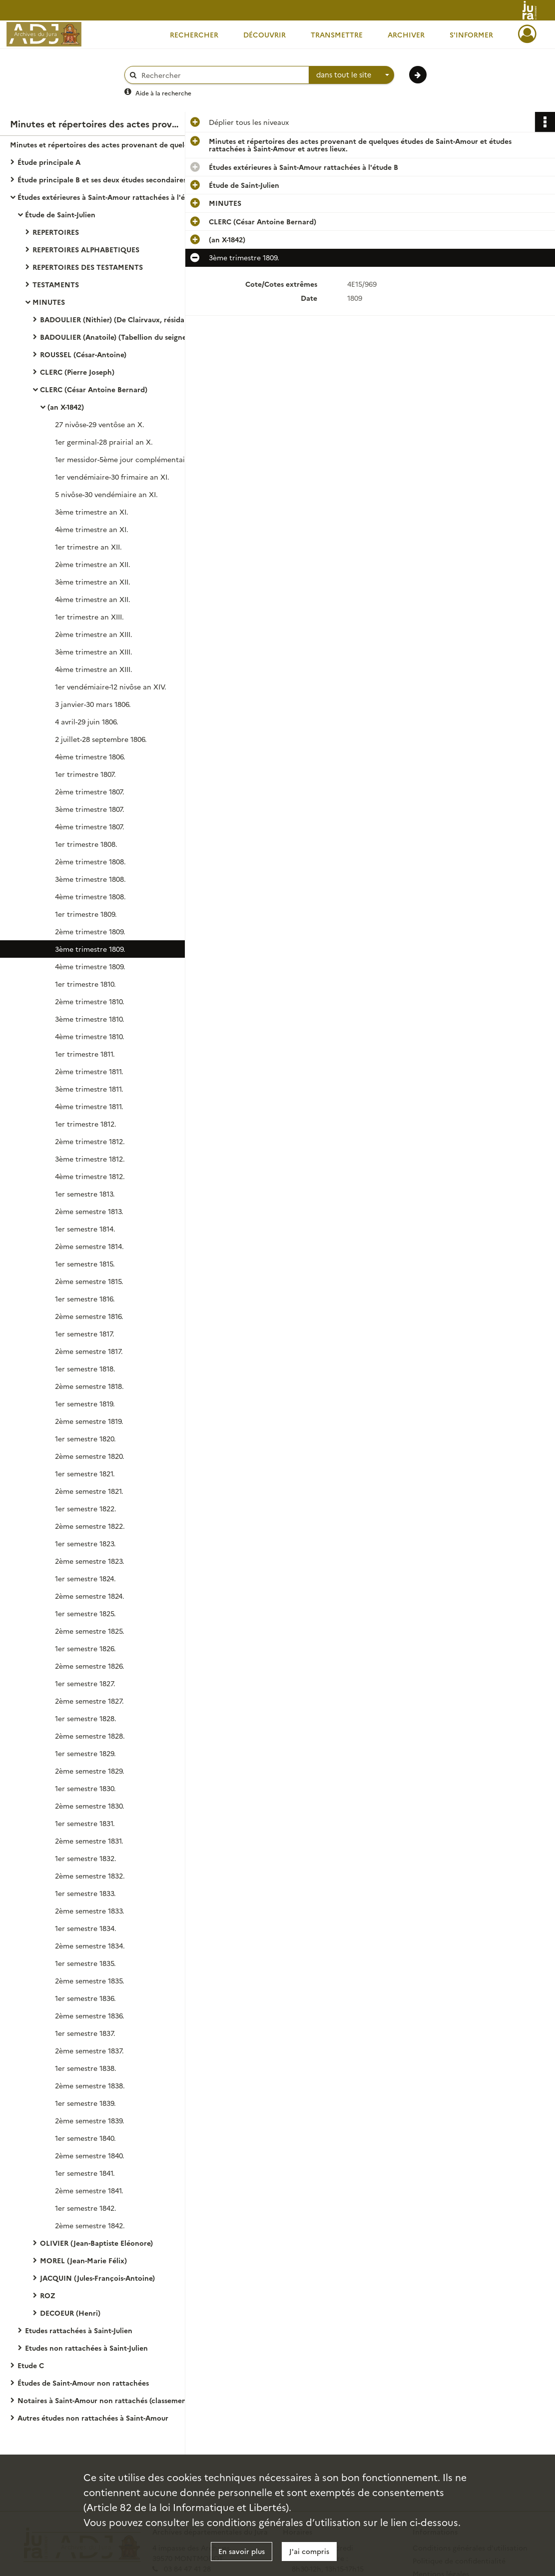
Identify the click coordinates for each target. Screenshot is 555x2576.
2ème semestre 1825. (89, 1631)
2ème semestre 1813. (89, 1211)
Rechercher (194, 34)
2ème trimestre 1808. (90, 861)
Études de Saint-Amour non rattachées (83, 2383)
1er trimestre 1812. (85, 1124)
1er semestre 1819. (85, 1403)
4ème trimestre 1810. (89, 1036)
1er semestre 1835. (85, 1963)
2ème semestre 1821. (89, 1491)
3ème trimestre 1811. (89, 1089)
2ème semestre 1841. (89, 2190)
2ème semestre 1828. (90, 1736)
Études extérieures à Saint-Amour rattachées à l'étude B (112, 197)
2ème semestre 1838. (90, 2085)
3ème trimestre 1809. (90, 949)
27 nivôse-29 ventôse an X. (99, 424)
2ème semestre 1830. (89, 1806)
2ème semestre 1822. (90, 1526)
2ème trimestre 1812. (90, 1141)
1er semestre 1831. (85, 1823)
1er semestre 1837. (85, 2033)
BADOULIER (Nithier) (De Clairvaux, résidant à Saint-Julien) (140, 319)
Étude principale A (48, 162)
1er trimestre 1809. (86, 914)
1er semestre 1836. (85, 1998)
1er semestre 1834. (85, 1928)
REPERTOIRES (55, 232)
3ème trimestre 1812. (90, 1159)
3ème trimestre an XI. (91, 512)
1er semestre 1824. (85, 1578)
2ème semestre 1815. (89, 1281)
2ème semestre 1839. (89, 2120)
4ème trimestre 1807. (89, 826)
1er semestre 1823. (85, 1543)
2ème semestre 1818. (89, 1386)
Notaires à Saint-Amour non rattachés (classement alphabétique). (117, 2400)
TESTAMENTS (55, 284)
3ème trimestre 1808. (90, 879)
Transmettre (337, 34)
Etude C (30, 2365)
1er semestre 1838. (85, 2068)
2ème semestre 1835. (89, 1980)
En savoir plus (241, 2551)
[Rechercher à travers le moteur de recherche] (221, 75)
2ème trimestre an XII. (92, 564)
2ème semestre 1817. (89, 1351)
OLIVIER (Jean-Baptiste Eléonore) (96, 2243)
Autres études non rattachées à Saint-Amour (92, 2418)
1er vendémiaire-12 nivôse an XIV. (110, 686)
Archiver (406, 34)
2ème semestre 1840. (89, 2155)
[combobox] (351, 75)
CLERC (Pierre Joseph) (77, 372)
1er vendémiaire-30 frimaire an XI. (112, 477)
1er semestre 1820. (85, 1438)
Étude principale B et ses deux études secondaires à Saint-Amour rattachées (117, 179)
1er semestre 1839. (85, 2103)
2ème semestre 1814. (89, 1246)
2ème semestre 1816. (89, 1316)
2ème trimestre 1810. (89, 1001)
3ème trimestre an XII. (92, 582)
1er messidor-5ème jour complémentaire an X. (133, 459)
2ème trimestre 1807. (89, 791)
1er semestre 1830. (85, 1788)
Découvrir (264, 34)
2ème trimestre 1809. (90, 931)
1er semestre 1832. (85, 1858)
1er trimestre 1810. (85, 984)
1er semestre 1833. (85, 1893)
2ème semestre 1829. (89, 1771)
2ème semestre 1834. (90, 1945)
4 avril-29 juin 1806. (86, 721)
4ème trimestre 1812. (90, 1176)
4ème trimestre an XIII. (93, 669)
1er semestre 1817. (84, 1333)
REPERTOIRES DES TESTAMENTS (87, 267)
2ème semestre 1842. (90, 2225)
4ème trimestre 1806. (90, 756)
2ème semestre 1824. (89, 1596)
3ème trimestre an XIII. (93, 651)
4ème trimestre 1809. (90, 966)
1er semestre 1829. (85, 1753)
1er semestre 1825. (85, 1613)
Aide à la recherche (163, 92)
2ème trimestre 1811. (89, 1071)
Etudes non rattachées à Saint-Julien (86, 2348)
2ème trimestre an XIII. (93, 634)
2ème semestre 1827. (89, 1701)
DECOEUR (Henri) (70, 2313)
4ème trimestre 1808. (90, 896)
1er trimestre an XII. (88, 547)
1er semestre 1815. (85, 1264)
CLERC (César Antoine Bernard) (93, 389)
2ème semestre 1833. (89, 1911)
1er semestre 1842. (85, 2208)
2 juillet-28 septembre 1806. (101, 739)
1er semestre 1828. (85, 1718)
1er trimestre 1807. (85, 774)
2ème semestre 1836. (89, 2015)
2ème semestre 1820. (89, 1456)
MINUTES (48, 302)
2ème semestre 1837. (89, 2050)
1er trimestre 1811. (85, 1054)
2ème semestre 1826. (89, 1666)
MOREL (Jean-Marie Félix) (83, 2260)
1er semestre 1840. (85, 2138)
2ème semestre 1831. (89, 1841)
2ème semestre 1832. (90, 1876)
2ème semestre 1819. (89, 1421)
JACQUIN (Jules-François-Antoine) (97, 2278)
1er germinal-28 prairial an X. (104, 442)
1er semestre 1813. (85, 1194)
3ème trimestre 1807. (89, 809)
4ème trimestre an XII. (92, 599)
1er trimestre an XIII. (89, 617)
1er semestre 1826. (85, 1648)
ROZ (47, 2295)
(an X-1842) (65, 407)
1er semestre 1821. (85, 1473)
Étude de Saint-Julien (60, 214)
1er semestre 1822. (85, 1508)
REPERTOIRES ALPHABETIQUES (85, 249)
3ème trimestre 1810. (89, 1019)
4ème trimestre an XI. (91, 529)
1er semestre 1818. (85, 1368)
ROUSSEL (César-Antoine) (83, 354)
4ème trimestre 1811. (89, 1106)
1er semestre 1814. (85, 1229)
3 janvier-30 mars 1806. (93, 704)
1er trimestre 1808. (86, 844)
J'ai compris (309, 2551)
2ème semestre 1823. (89, 1561)
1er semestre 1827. (85, 1683)
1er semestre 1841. (85, 2173)
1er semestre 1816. (85, 1298)
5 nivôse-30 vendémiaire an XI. (106, 494)
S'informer (471, 34)
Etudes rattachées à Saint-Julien (78, 2330)
